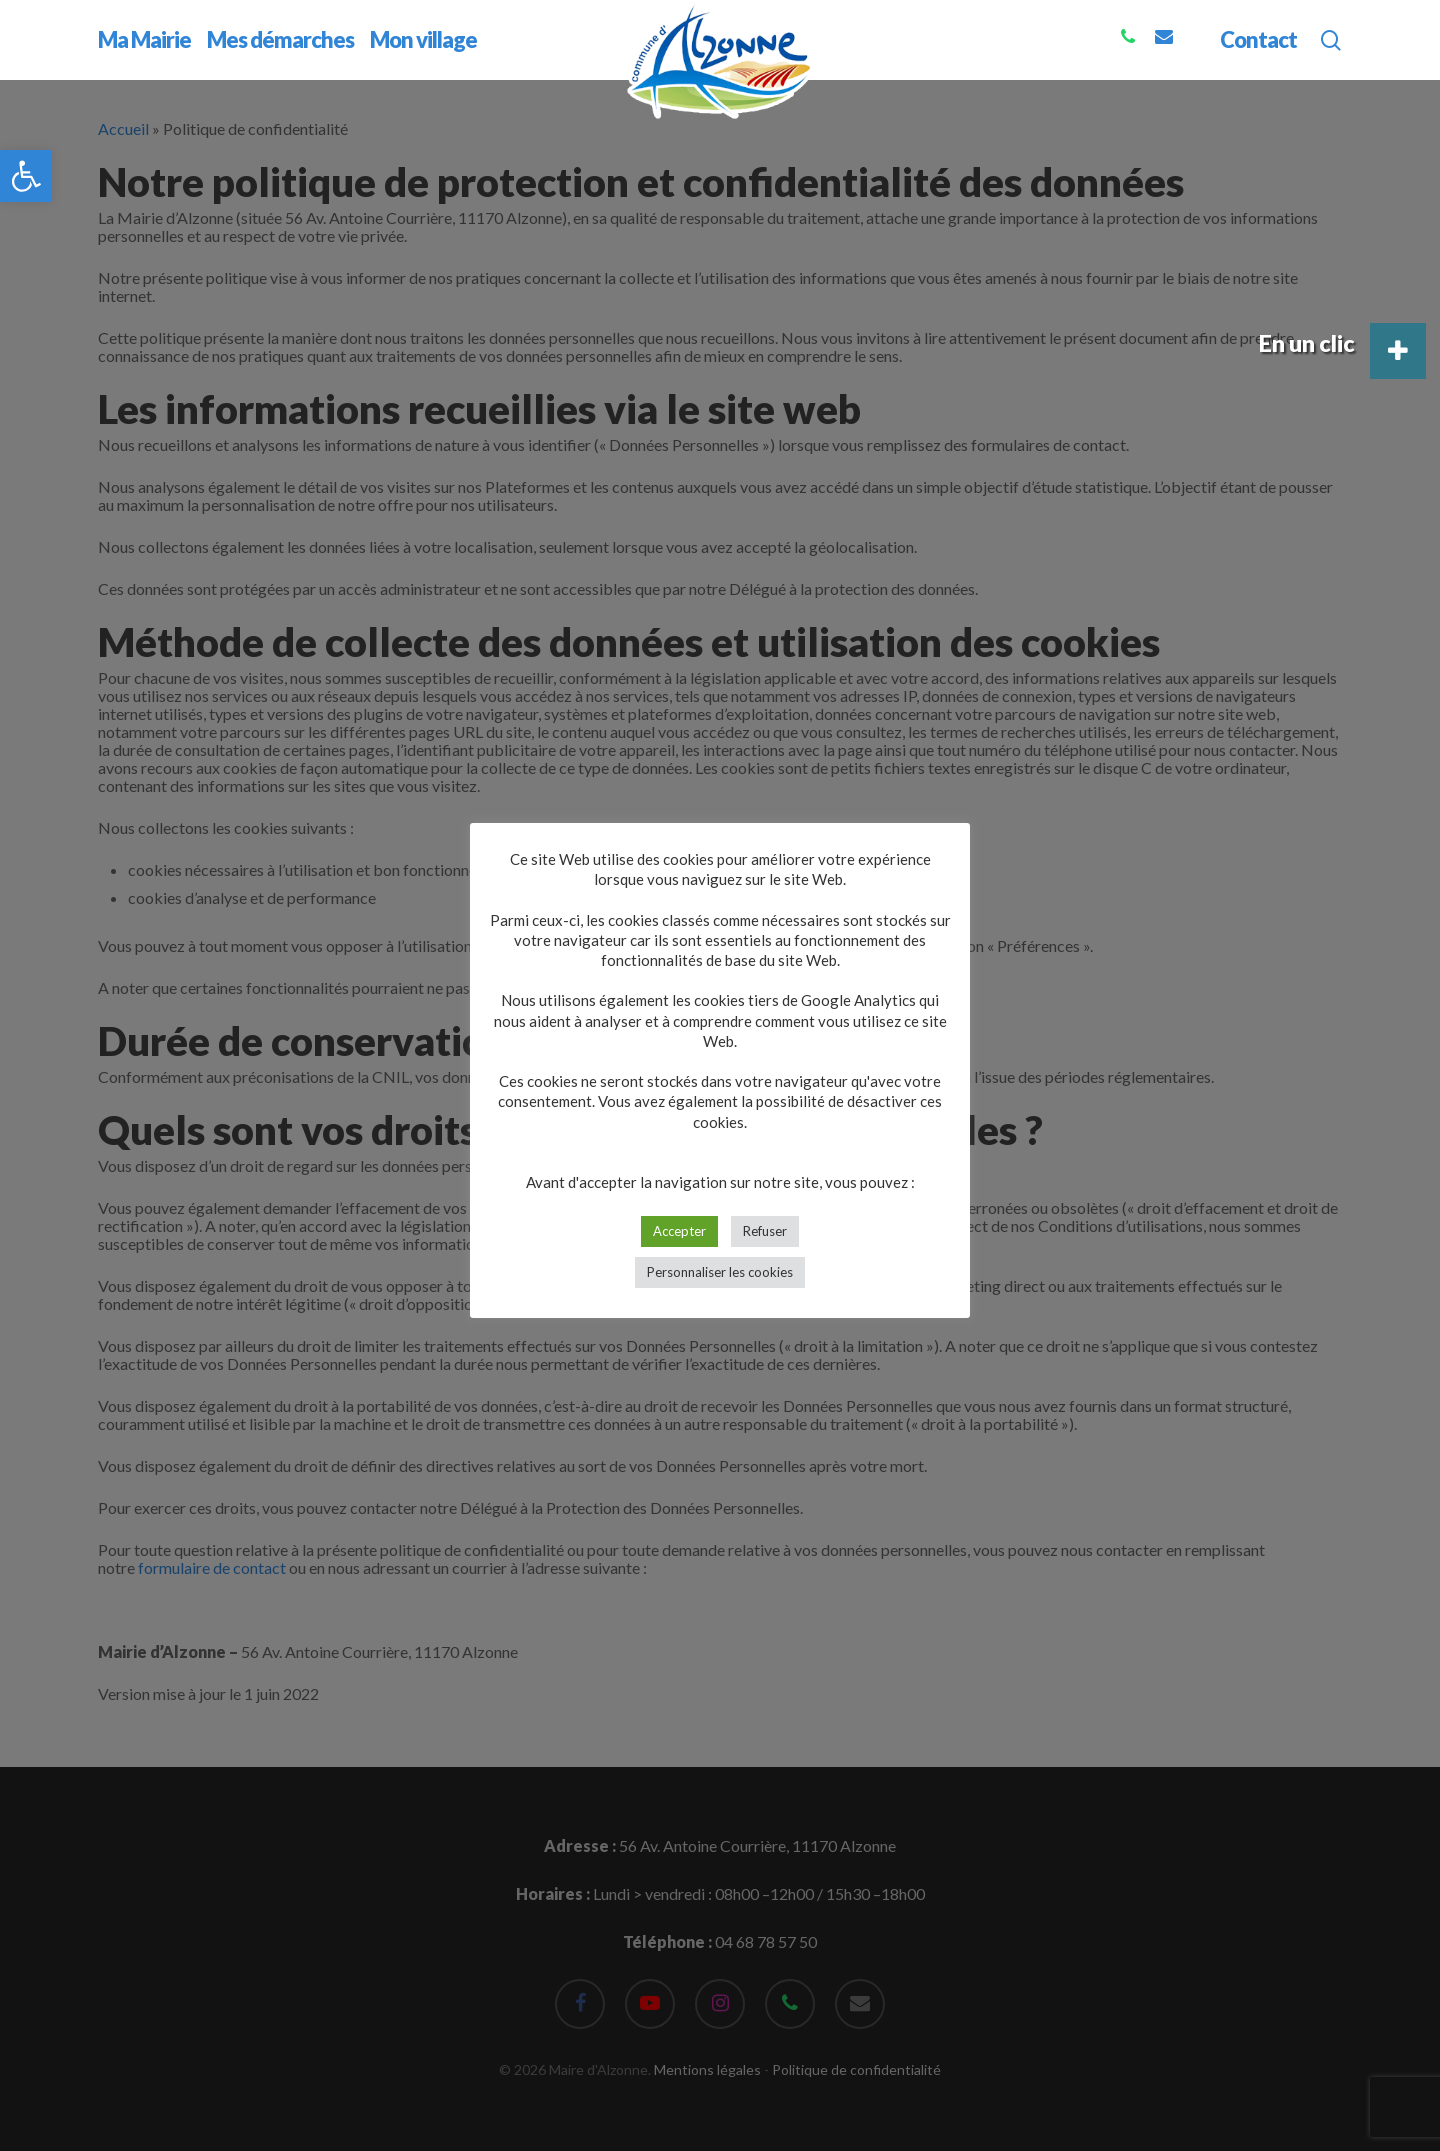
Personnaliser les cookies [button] (720, 1272)
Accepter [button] (679, 1231)
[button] (26, 176)
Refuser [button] (765, 1231)
